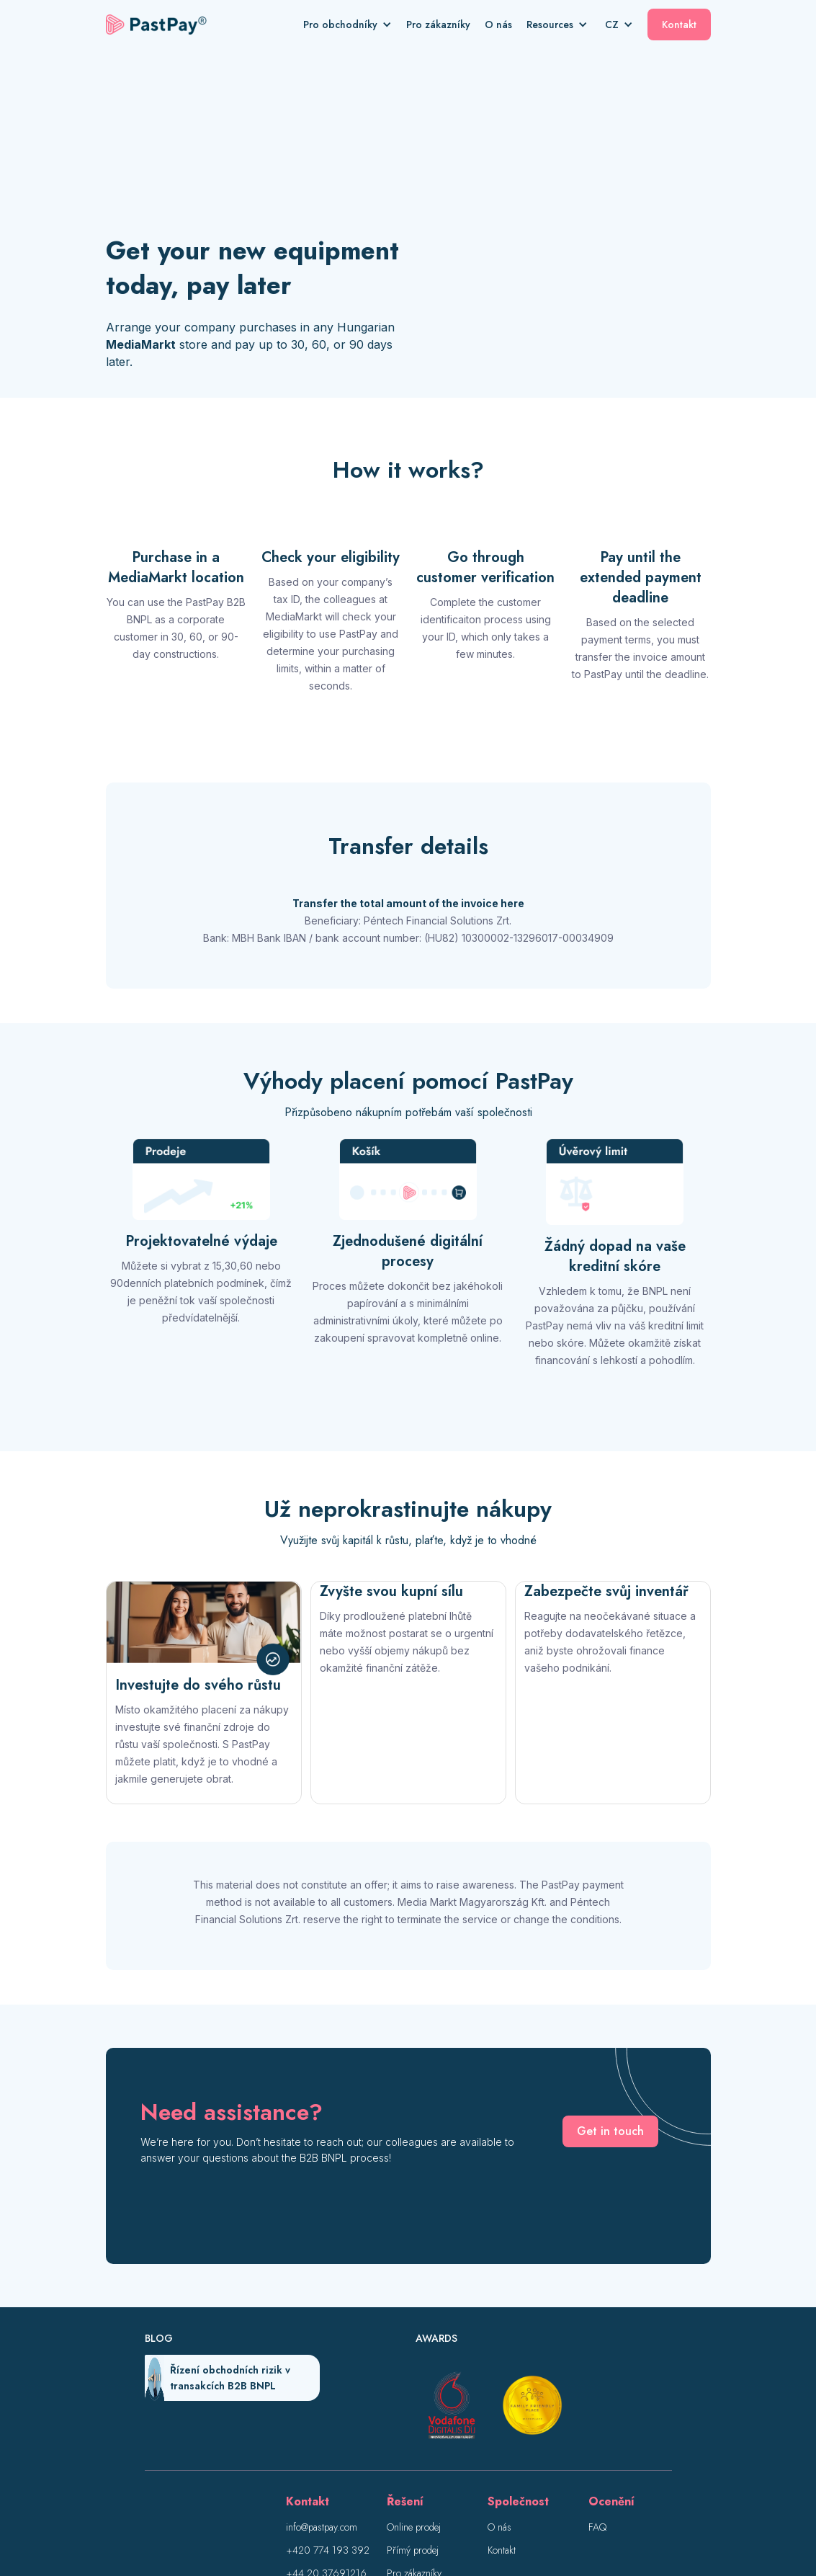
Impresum (339, 2517)
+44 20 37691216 (326, 2414)
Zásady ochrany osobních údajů (434, 2517)
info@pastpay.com (321, 2368)
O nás (498, 24)
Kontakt (679, 24)
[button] (354, 24)
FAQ (597, 2368)
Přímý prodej (413, 2391)
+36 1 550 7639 (322, 2437)
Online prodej (414, 2368)
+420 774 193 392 (327, 2391)
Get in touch (610, 1972)
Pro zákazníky (438, 24)
